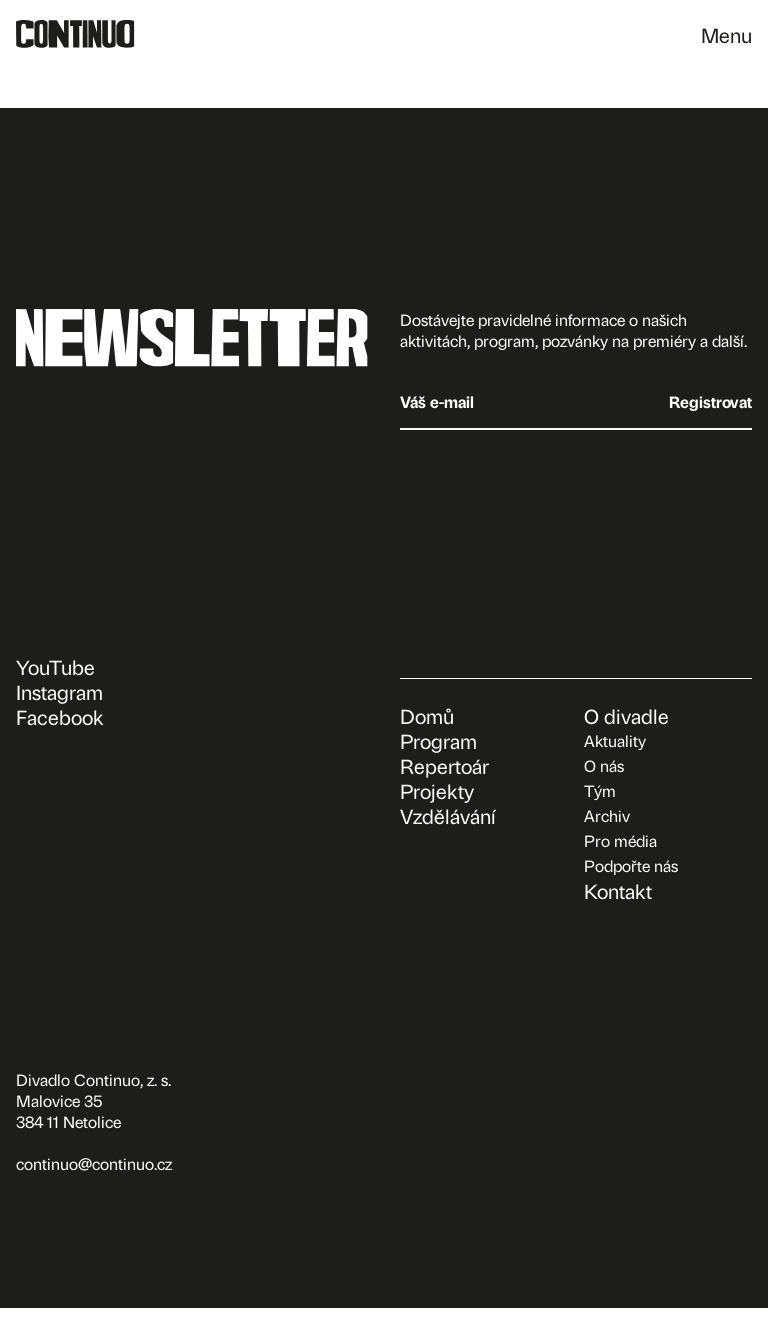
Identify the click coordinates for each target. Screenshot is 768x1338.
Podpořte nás (631, 865)
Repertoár (444, 765)
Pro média (620, 840)
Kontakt (618, 890)
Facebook (60, 716)
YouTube (55, 666)
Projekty (437, 790)
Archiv (607, 815)
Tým (600, 790)
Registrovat (710, 401)
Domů (427, 715)
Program (438, 740)
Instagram (59, 691)
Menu (726, 34)
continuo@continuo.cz (94, 1163)
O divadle (626, 715)
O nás (604, 765)
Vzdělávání (448, 815)
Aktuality (615, 740)
